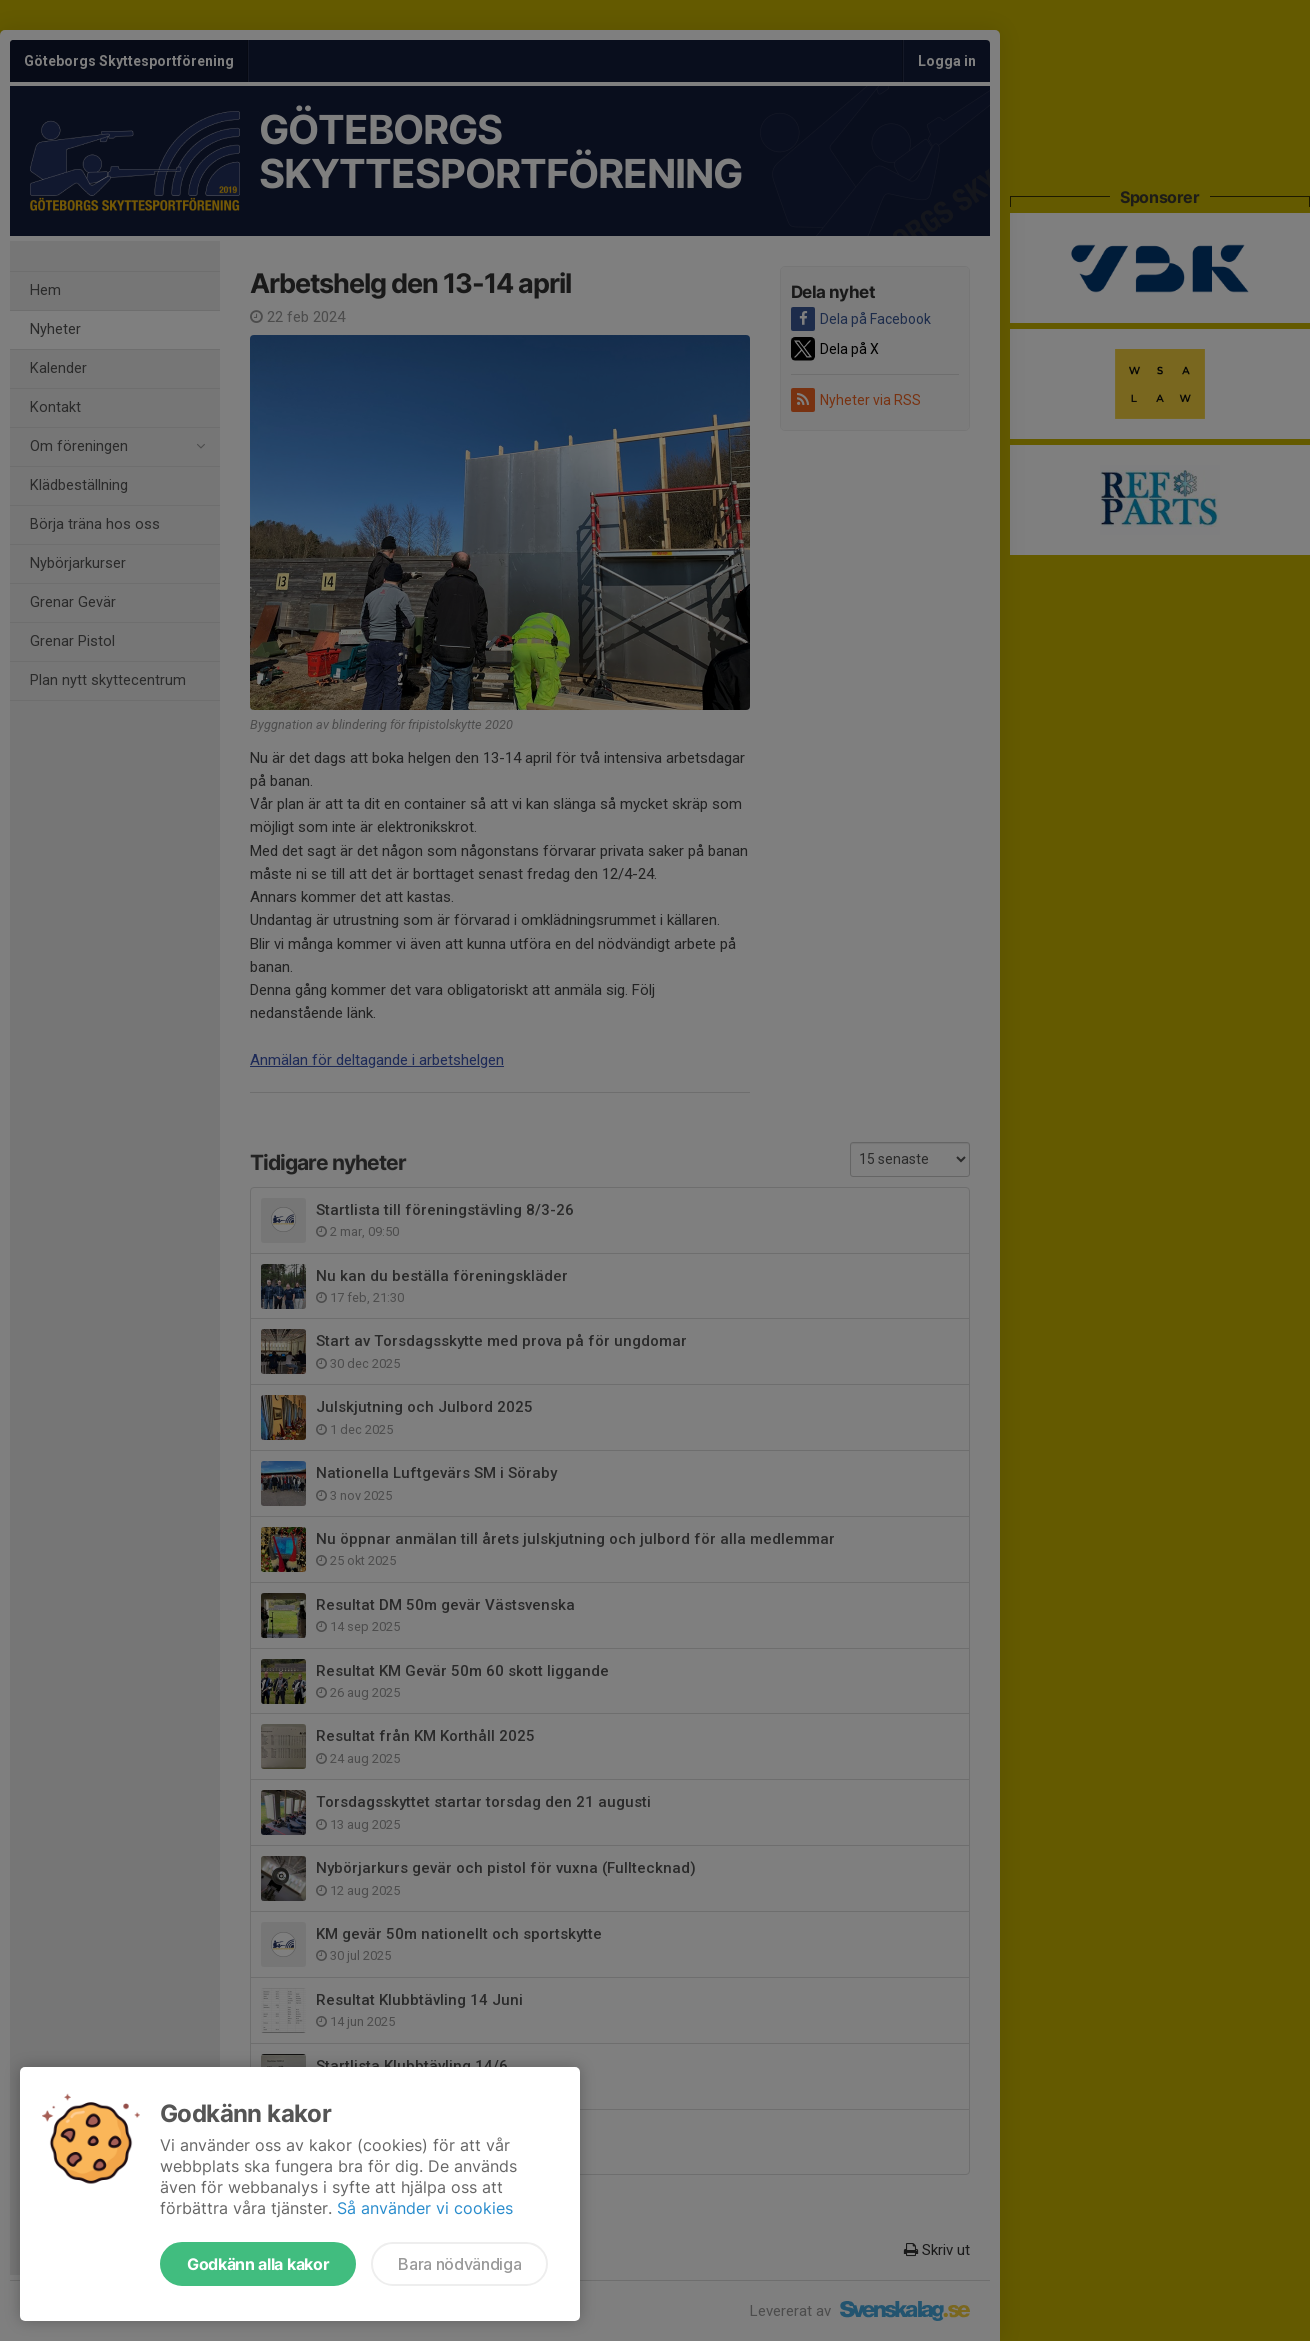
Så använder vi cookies (425, 2208)
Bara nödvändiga (459, 2264)
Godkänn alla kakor (258, 2264)
